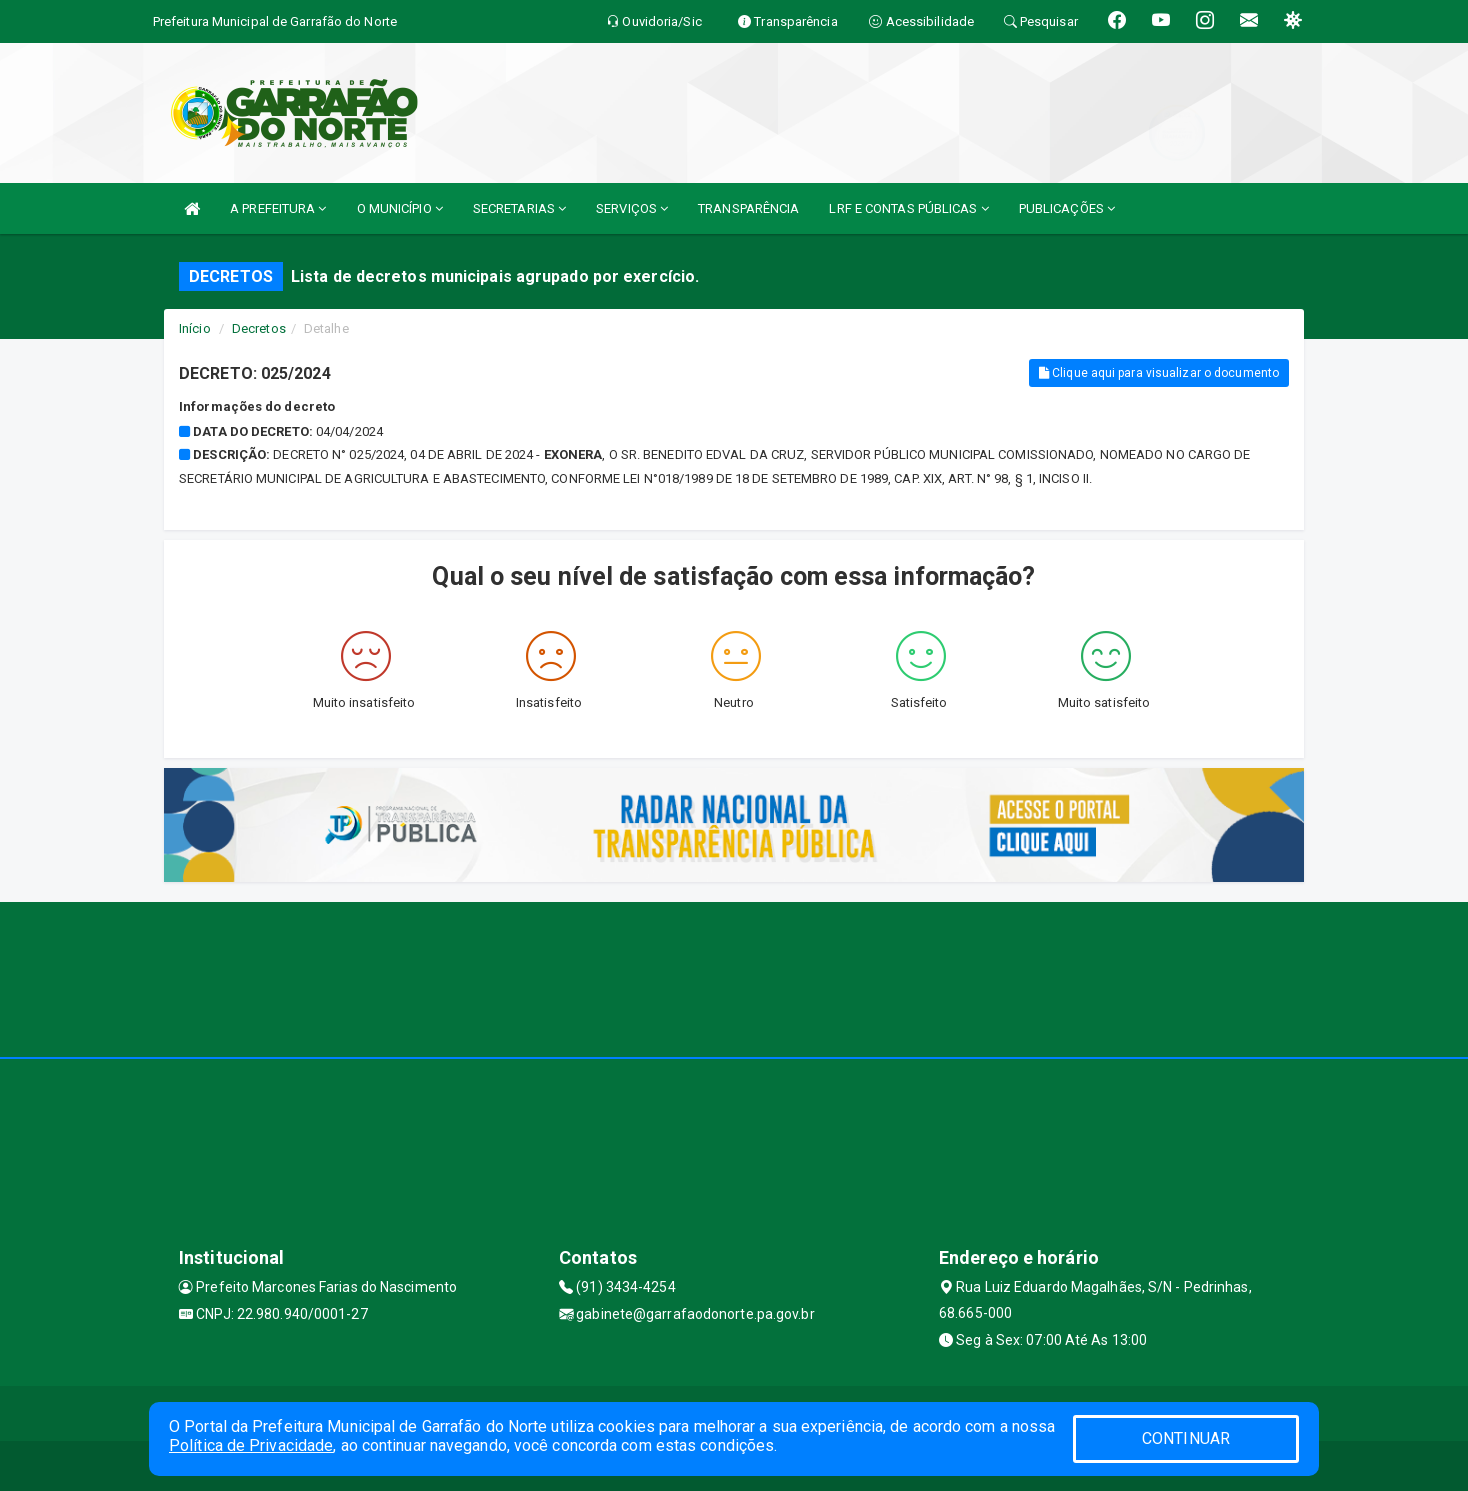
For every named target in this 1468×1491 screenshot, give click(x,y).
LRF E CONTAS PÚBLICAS (908, 208)
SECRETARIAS (519, 208)
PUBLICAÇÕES (1067, 208)
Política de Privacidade (251, 1445)
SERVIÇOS (632, 208)
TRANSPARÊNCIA (748, 208)
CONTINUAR (1186, 1438)
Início (195, 328)
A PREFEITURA (278, 208)
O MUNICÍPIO (400, 208)
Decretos (259, 328)
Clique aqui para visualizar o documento (1159, 373)
